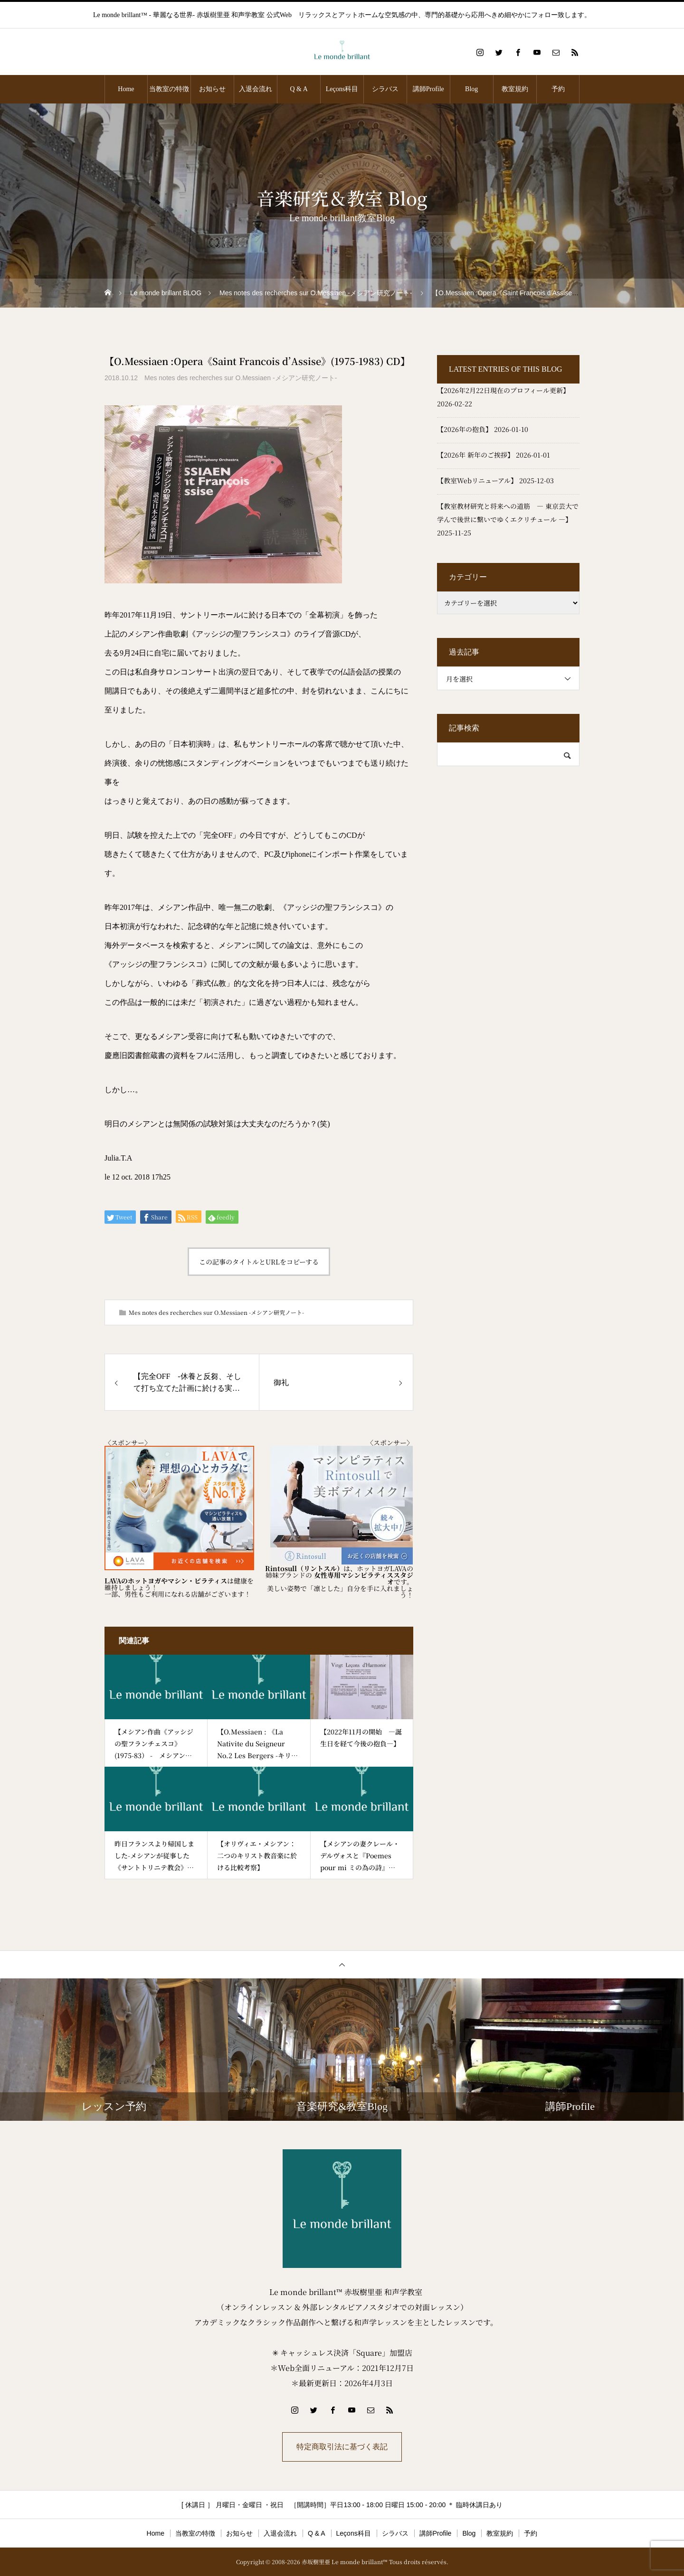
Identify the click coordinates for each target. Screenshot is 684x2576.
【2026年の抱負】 (464, 429)
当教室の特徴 (169, 89)
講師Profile (428, 89)
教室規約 (515, 89)
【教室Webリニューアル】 (477, 480)
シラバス (385, 89)
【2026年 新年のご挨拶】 (475, 454)
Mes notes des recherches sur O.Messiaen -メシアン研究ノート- (240, 378)
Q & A (298, 89)
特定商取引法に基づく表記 (342, 2447)
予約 (558, 89)
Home (126, 89)
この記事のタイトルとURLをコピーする (259, 1261)
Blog (471, 89)
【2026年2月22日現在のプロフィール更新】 (503, 390)
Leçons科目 (342, 89)
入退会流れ (255, 89)
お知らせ (212, 89)
